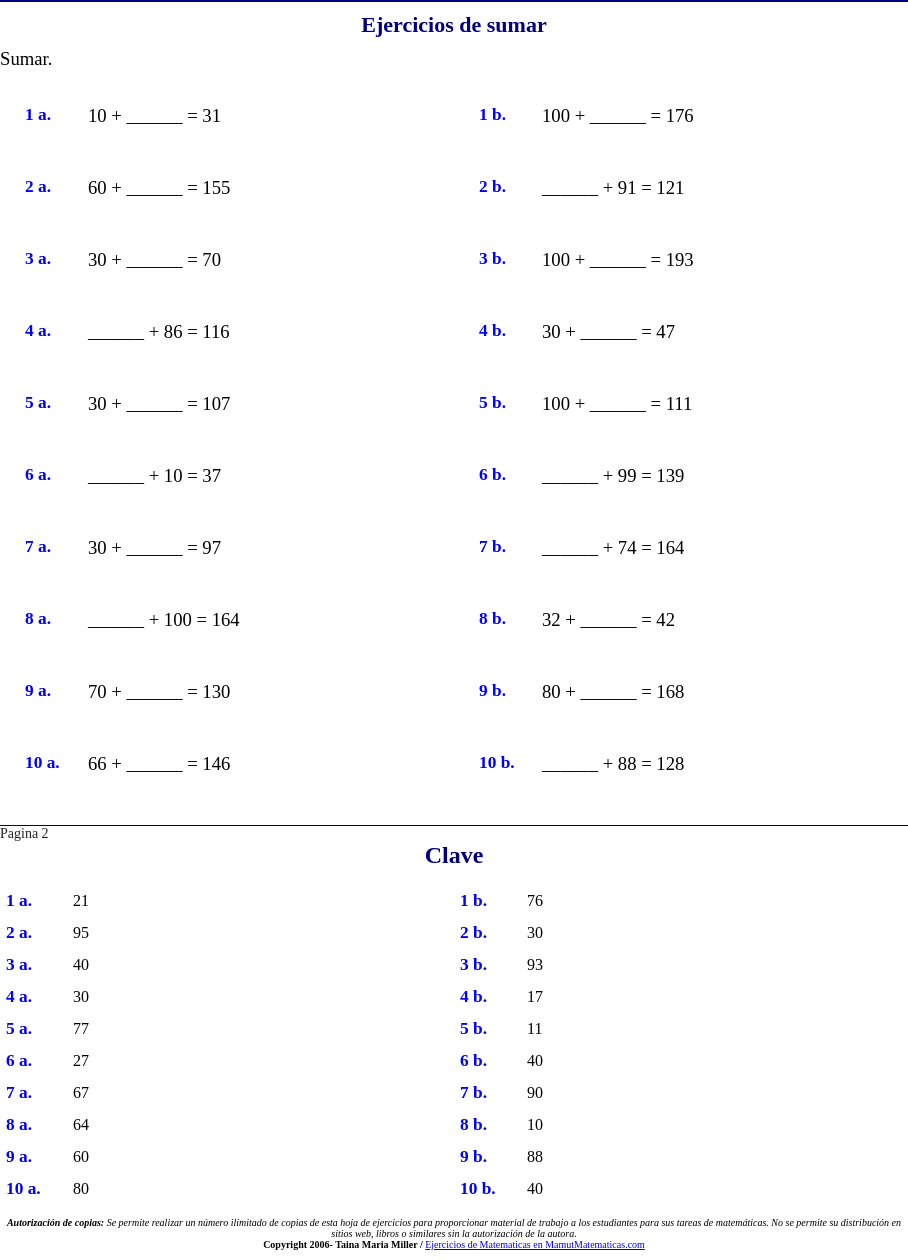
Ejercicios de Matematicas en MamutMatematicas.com (535, 1244)
